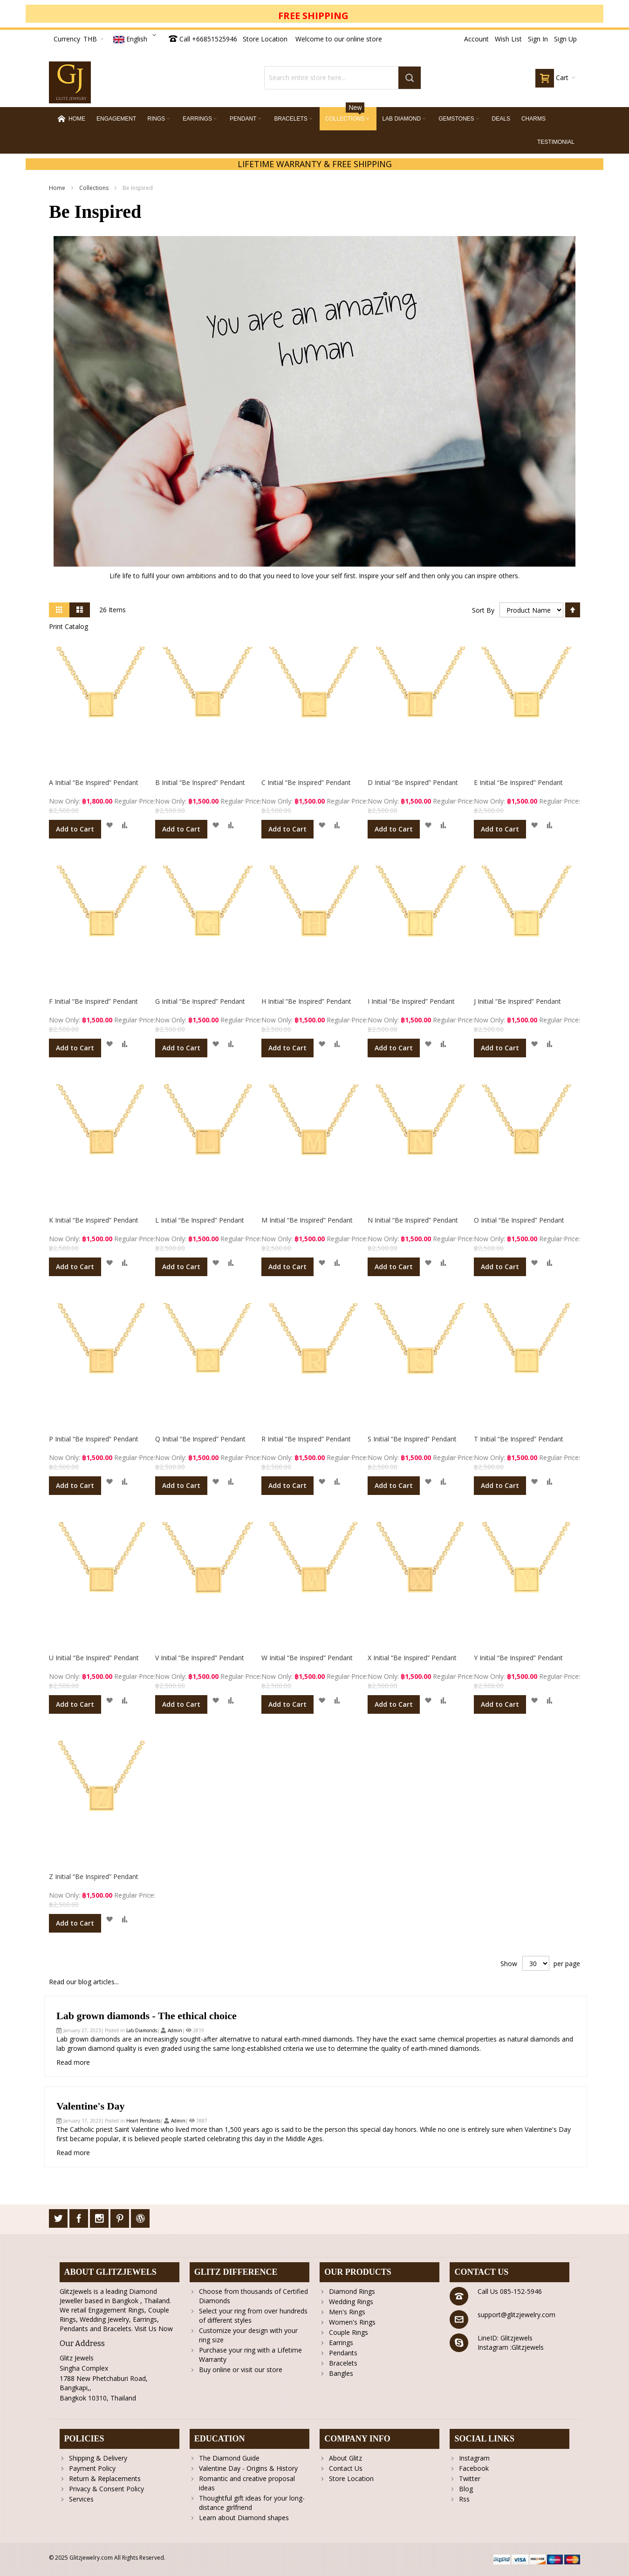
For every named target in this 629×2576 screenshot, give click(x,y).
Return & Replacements (105, 2478)
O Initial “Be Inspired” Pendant (519, 1220)
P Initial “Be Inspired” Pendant (93, 1438)
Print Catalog (68, 626)
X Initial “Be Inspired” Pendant (412, 1657)
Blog (466, 2488)
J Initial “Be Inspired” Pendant (517, 1001)
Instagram (474, 2458)
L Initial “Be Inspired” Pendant (199, 1220)
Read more (73, 2062)
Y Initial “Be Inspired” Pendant (518, 1657)
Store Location (265, 38)
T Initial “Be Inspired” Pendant (518, 1438)
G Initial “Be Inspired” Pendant (200, 1001)
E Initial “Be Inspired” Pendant (518, 782)
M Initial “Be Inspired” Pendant (307, 1220)
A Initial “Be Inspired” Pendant (93, 782)
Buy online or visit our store (240, 2369)
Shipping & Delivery (98, 2458)
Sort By (483, 610)
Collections (94, 188)
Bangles (341, 2373)
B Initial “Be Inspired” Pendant (200, 782)
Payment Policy (92, 2468)
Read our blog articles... (84, 1981)
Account (476, 38)
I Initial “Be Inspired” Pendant (411, 1001)
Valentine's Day (90, 2106)
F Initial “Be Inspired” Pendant (93, 1001)
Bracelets (343, 2363)
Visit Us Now (154, 2328)
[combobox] (342, 77)
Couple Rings (348, 2332)
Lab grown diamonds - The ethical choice (146, 2016)
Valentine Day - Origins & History (248, 2468)
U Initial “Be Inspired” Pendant (94, 1657)
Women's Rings (352, 2322)
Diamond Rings (352, 2291)
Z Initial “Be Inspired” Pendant (93, 1876)
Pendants (343, 2352)
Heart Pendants (143, 2120)
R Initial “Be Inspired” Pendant (306, 1438)
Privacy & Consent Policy (106, 2488)
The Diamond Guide (229, 2458)
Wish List (508, 38)
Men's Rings (347, 2311)
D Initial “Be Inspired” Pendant (413, 782)
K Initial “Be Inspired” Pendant (93, 1220)
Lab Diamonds (141, 2030)
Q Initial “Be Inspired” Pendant (200, 1438)
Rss (464, 2499)
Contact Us (345, 2468)
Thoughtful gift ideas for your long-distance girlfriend (252, 2503)
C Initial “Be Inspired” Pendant (306, 782)
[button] (109, 825)
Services (81, 2499)
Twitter (469, 2478)
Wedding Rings (351, 2301)
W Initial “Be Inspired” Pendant (307, 1657)
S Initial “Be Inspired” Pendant (412, 1438)
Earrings (341, 2342)
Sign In (538, 38)
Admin (175, 2030)
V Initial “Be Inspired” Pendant (199, 1657)
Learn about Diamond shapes (244, 2517)
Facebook (474, 2468)
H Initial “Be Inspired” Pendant (306, 1001)
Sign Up (565, 38)
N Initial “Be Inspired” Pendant (413, 1220)
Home (58, 188)
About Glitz (345, 2458)
